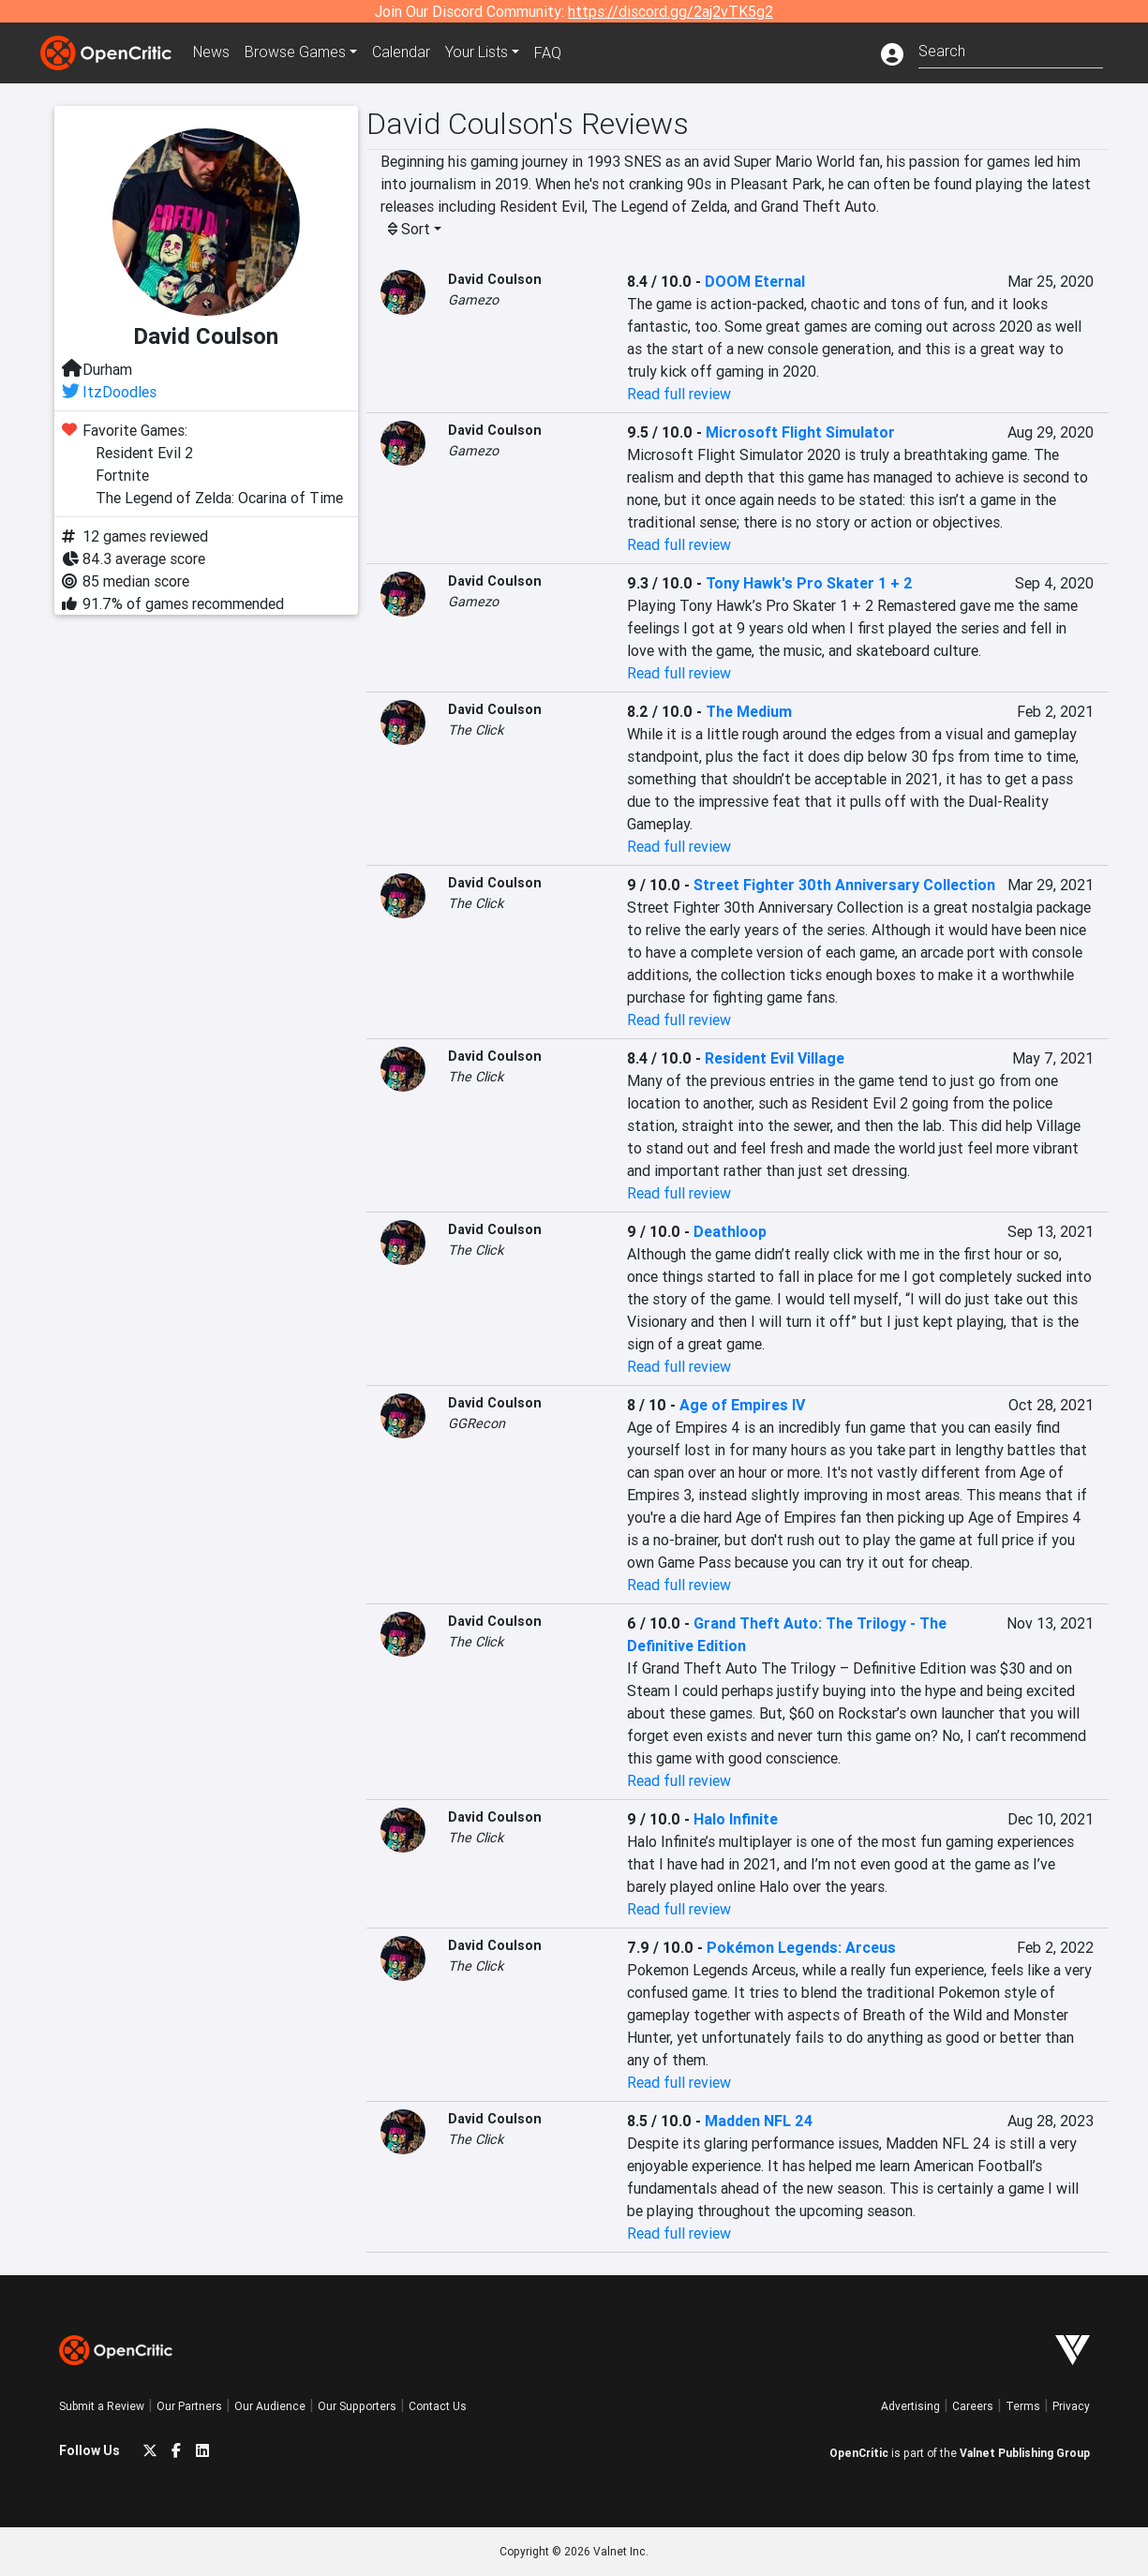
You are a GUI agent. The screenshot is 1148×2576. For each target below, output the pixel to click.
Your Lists (478, 52)
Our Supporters (357, 2406)
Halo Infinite (735, 1818)
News (212, 52)
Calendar (403, 52)
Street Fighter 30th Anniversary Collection (844, 884)
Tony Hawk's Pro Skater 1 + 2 (809, 582)
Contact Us (438, 2406)
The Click (475, 730)
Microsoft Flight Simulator (800, 432)
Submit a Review (101, 2406)
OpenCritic (858, 2453)
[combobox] (1010, 49)
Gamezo (473, 299)
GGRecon (476, 1423)
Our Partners (189, 2406)
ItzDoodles (119, 391)
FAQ (549, 52)
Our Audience (270, 2406)
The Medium (749, 711)
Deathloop (730, 1231)
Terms (1023, 2406)
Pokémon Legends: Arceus (801, 1947)
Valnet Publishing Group (1025, 2453)
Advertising (910, 2406)
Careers (972, 2406)
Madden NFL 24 (759, 2120)
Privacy (1071, 2406)
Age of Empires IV (742, 1404)
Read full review (679, 393)
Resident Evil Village (774, 1058)
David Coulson (495, 279)
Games (297, 52)
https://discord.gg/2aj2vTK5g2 (670, 11)
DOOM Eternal (755, 281)
